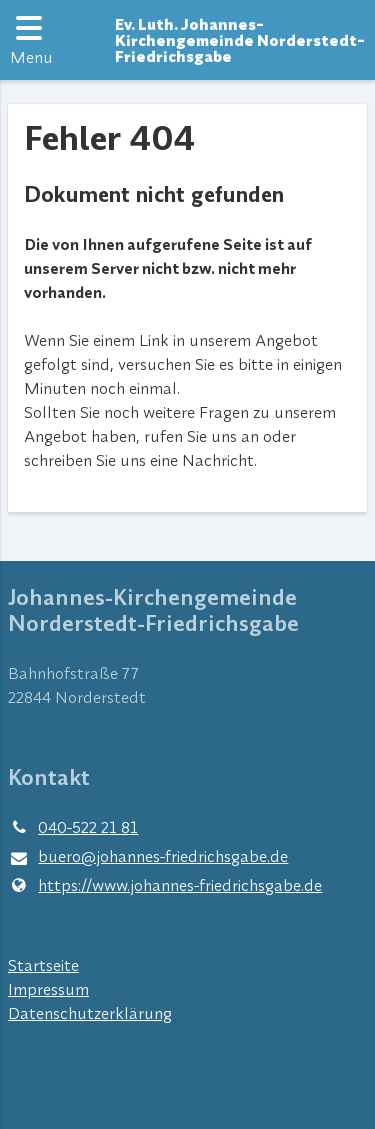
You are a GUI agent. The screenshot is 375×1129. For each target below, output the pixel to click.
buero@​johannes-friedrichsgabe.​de (148, 857)
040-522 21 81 (73, 827)
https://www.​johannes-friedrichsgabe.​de (165, 885)
